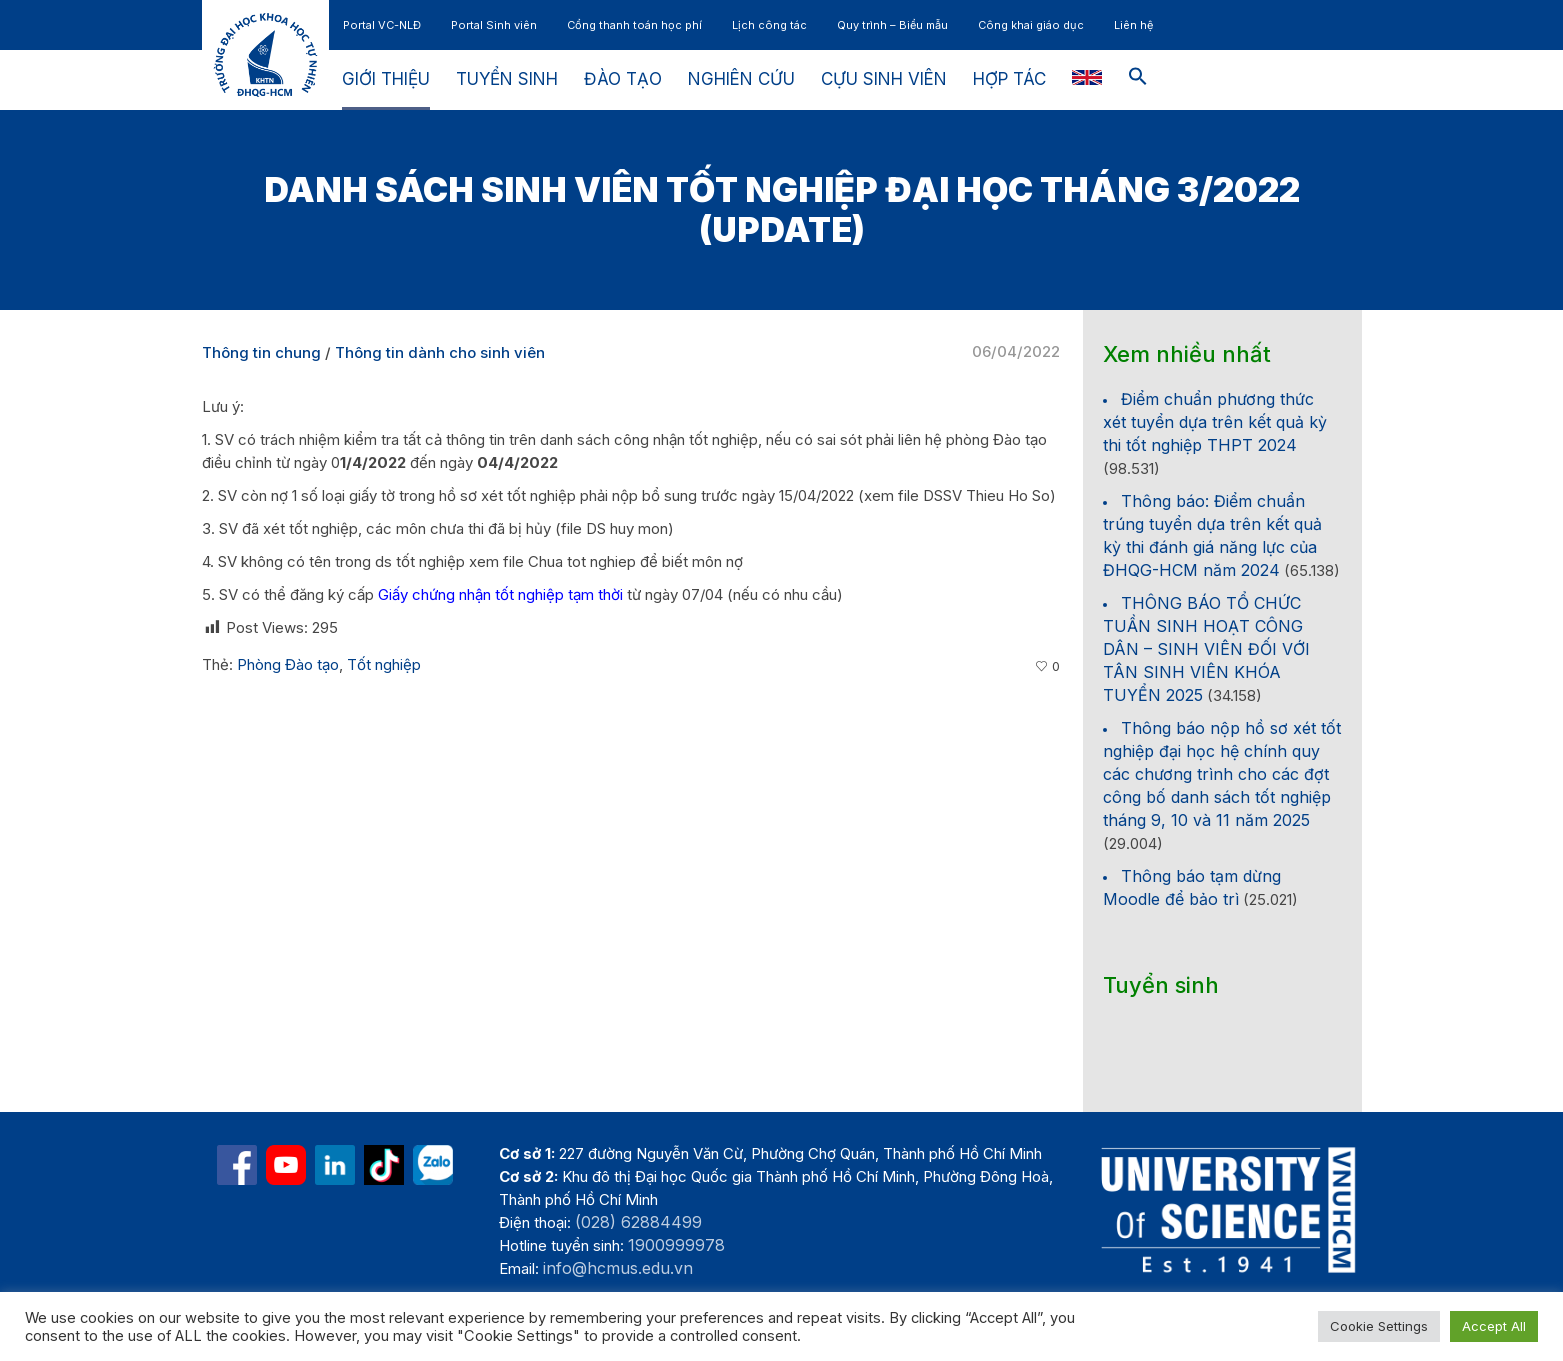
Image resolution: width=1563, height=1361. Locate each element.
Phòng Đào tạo (288, 664)
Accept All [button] (1494, 1326)
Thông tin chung (261, 352)
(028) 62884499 (638, 1222)
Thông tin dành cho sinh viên (440, 352)
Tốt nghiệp (384, 664)
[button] (1138, 80)
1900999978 (676, 1245)
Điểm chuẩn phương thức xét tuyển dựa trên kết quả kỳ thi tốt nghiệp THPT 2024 (1215, 422)
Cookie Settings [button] (1379, 1326)
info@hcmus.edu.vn (618, 1268)
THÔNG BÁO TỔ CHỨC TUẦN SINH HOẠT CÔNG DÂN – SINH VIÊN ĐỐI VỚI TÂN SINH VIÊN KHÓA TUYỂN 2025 (1206, 649)
